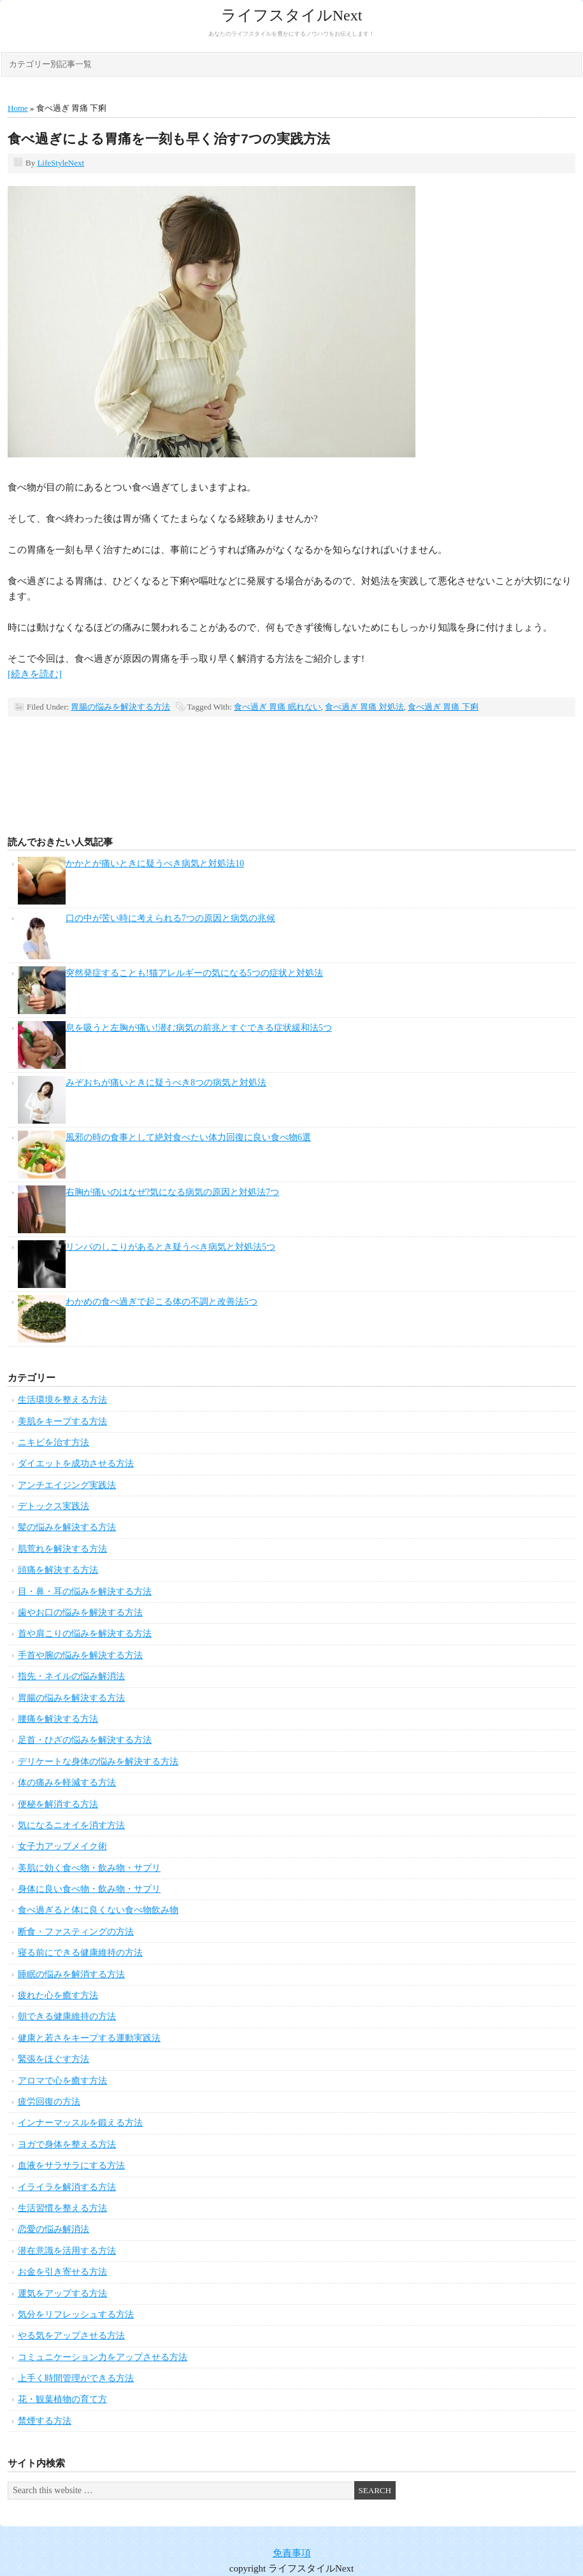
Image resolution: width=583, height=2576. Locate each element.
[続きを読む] (35, 674)
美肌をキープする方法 (62, 1421)
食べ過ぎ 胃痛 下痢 (443, 707)
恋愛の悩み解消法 (53, 2229)
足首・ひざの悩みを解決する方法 (85, 1740)
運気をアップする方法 (62, 2293)
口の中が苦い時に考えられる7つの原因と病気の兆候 (170, 918)
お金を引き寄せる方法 (62, 2272)
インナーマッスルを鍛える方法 (80, 2123)
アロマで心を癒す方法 (62, 2081)
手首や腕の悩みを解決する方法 (80, 1655)
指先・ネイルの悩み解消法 (71, 1676)
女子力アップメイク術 (62, 1846)
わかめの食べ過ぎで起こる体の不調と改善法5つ (161, 1301)
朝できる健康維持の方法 (67, 2016)
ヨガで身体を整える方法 (67, 2144)
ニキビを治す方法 (53, 1442)
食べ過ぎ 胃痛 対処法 (364, 707)
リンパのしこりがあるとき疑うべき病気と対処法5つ (170, 1247)
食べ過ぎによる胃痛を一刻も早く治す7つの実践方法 (169, 138)
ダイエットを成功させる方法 (76, 1463)
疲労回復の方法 (49, 2102)
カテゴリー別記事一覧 (50, 64)
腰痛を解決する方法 (58, 1719)
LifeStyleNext (60, 163)
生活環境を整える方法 (62, 1400)
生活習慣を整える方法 (62, 2208)
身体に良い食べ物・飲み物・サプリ (89, 1889)
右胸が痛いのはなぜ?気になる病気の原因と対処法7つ (172, 1192)
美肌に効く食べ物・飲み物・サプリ (89, 1868)
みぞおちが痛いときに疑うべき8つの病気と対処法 (166, 1082)
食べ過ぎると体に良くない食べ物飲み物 (98, 1910)
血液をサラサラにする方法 (71, 2165)
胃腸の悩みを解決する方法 (120, 707)
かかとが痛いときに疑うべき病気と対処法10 (155, 863)
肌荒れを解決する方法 (62, 1549)
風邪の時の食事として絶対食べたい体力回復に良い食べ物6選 (188, 1137)
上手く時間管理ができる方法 (76, 2378)
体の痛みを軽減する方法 (67, 1782)
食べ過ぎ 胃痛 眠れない (277, 707)
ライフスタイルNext (292, 15)
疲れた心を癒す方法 (58, 1995)
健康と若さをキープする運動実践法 (89, 2038)
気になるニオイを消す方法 (71, 1825)
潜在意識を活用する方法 (67, 2251)
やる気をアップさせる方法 (71, 2335)
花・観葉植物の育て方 (62, 2399)
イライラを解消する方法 (67, 2187)
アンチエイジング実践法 (67, 1485)
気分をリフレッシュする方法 (76, 2314)
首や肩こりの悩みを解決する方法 (85, 1633)
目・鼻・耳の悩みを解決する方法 (85, 1591)
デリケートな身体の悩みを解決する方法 (98, 1761)
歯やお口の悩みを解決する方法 (80, 1612)
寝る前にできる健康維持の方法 (80, 1952)
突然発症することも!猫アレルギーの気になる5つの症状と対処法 (194, 973)
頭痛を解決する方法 (58, 1570)
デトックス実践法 (53, 1506)
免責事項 (292, 2553)
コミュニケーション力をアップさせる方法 (102, 2357)
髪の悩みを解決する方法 (67, 1527)
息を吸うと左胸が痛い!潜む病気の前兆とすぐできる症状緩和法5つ (199, 1028)
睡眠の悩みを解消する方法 (71, 1974)
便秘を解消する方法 (58, 1804)
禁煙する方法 (44, 2421)
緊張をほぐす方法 (53, 2059)
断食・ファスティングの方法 (76, 1931)
